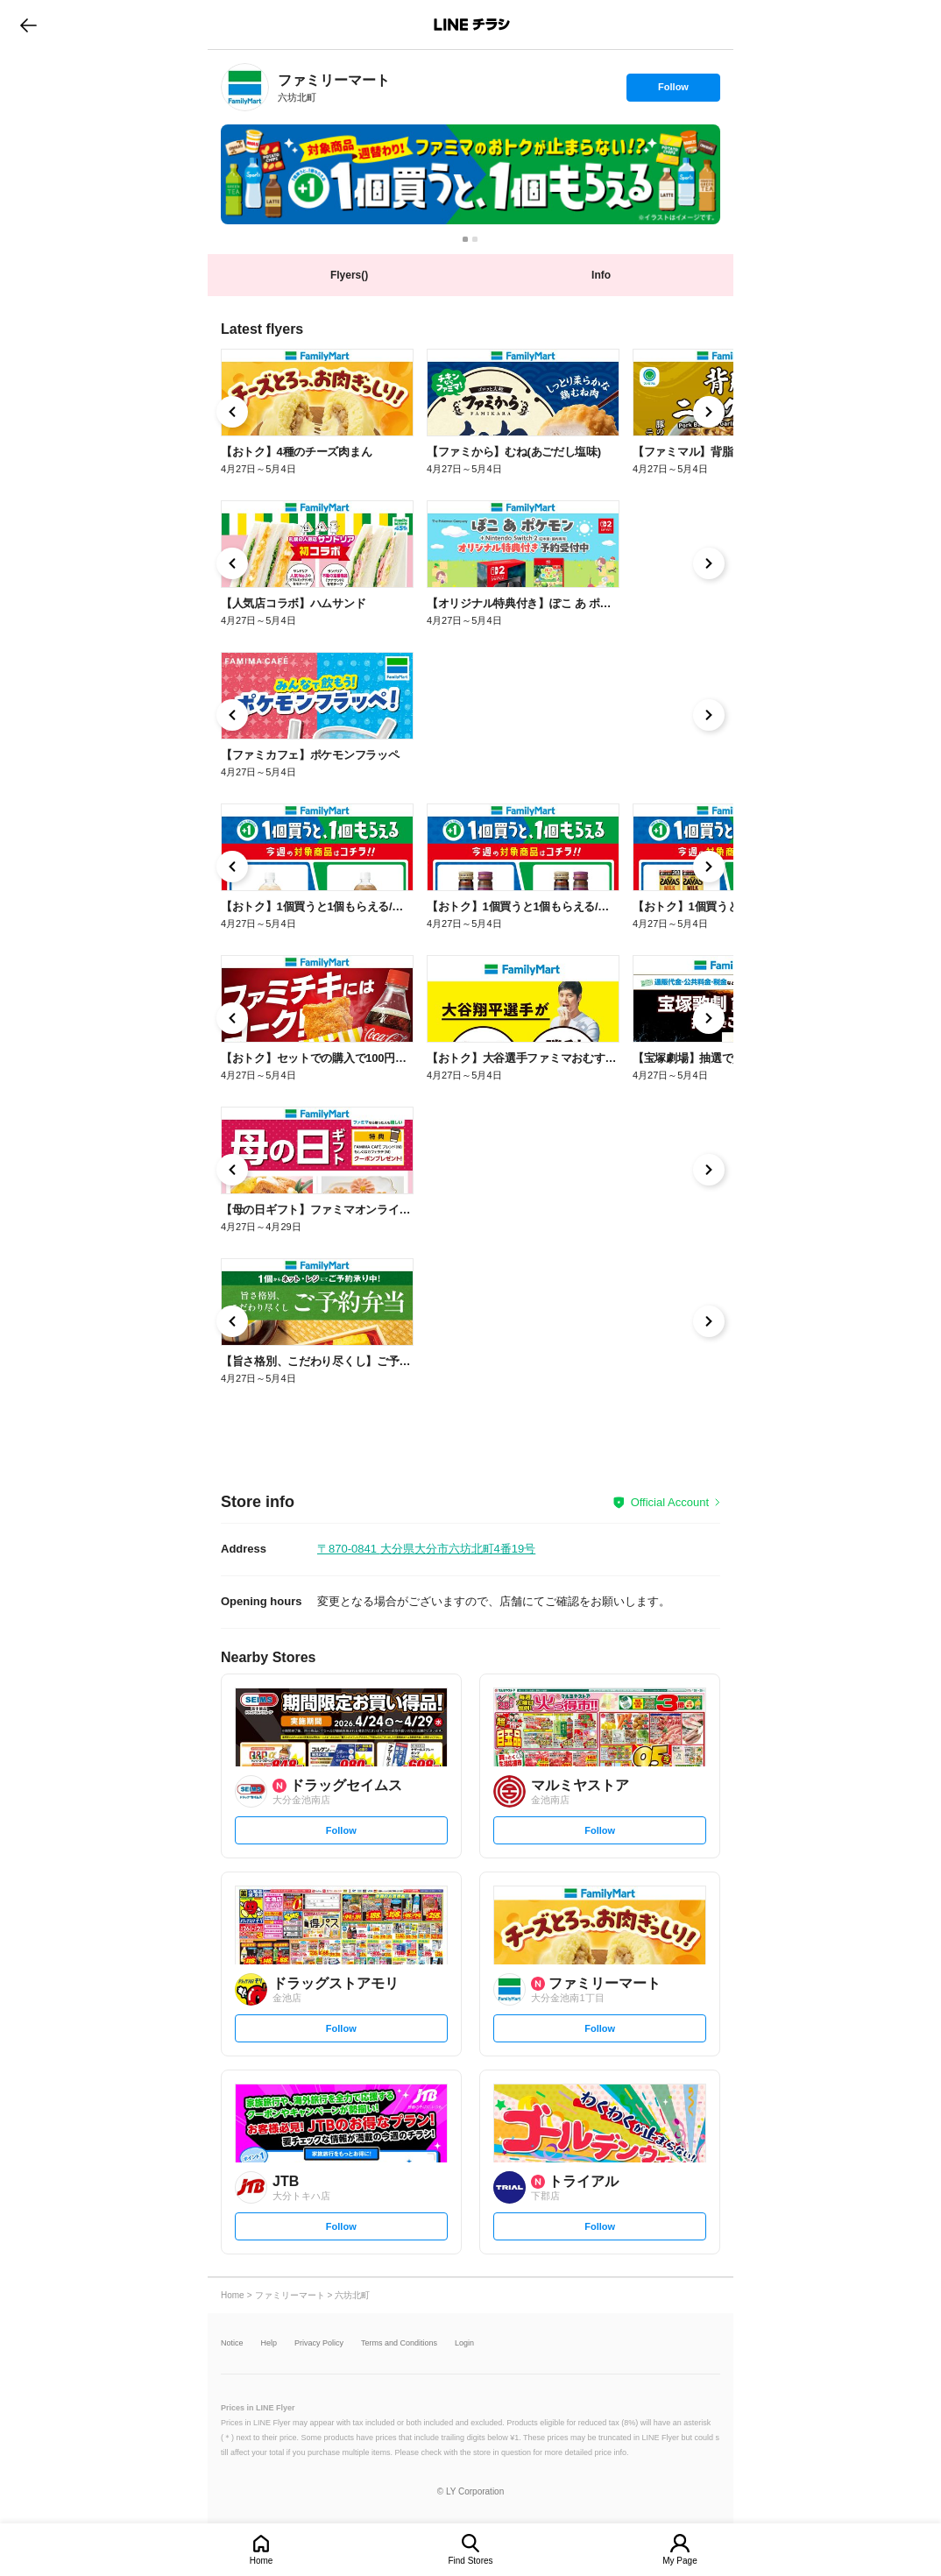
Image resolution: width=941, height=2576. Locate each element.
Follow (673, 91)
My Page (679, 2560)
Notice (232, 2343)
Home (261, 2560)
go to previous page (28, 24)
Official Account (670, 1502)
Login (464, 2343)
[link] (245, 87)
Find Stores (470, 2560)
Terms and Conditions (399, 2343)
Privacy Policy (318, 2343)
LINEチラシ (471, 24)
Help (269, 2343)
